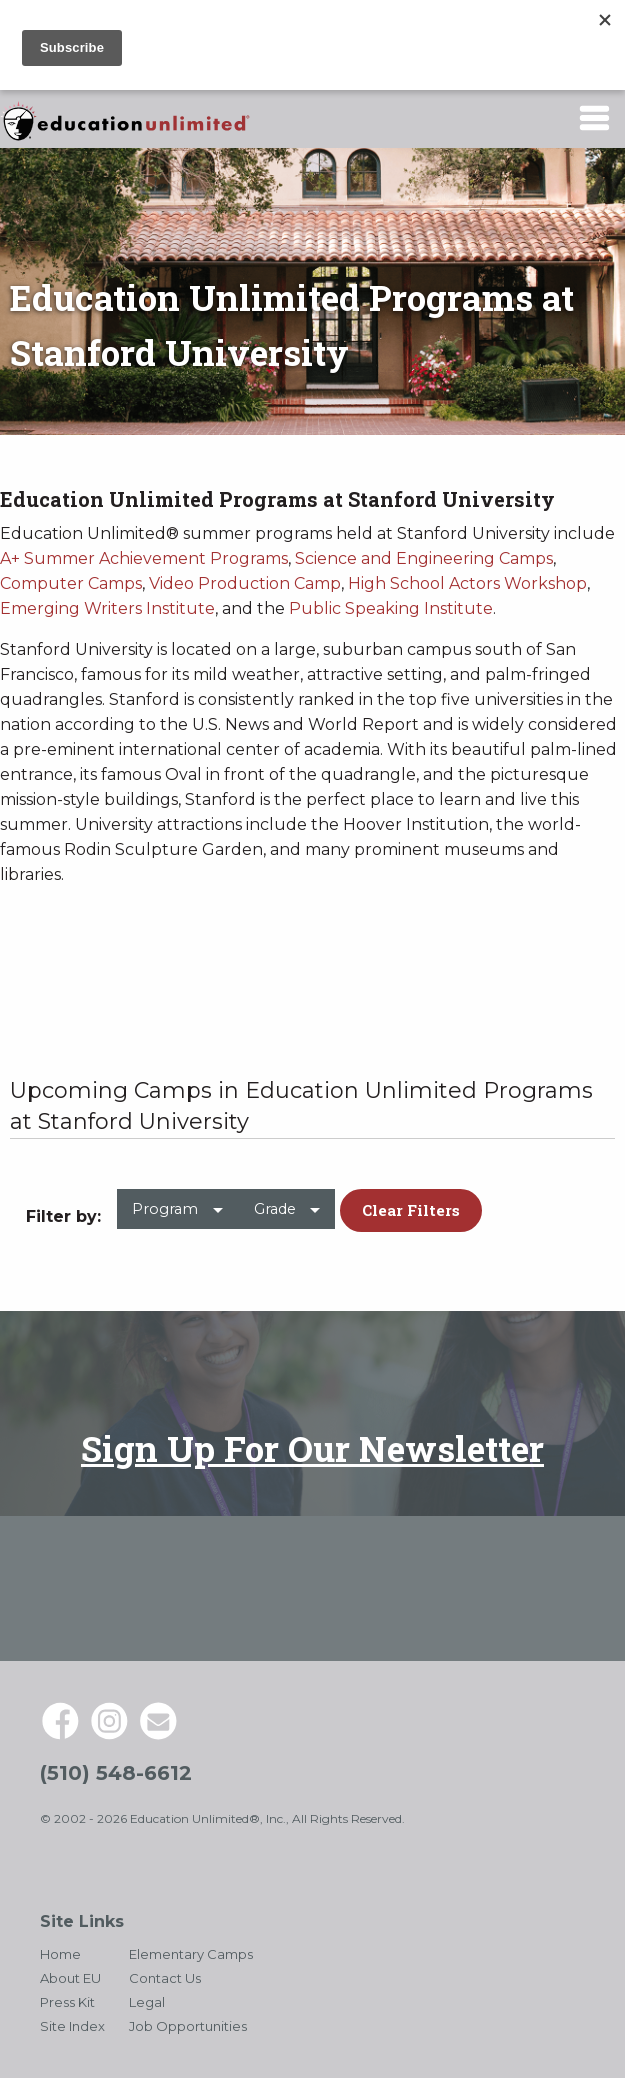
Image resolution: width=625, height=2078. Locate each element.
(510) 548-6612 (116, 1773)
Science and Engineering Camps (424, 558)
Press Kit (67, 2002)
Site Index (72, 2026)
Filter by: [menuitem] (63, 1216)
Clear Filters (411, 1210)
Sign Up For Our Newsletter (312, 1448)
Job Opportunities (188, 2026)
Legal (147, 2002)
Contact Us (165, 1978)
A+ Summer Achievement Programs (144, 558)
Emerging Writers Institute (107, 608)
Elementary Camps (191, 1954)
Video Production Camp (245, 583)
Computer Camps (71, 583)
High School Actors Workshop (467, 583)
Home (60, 1954)
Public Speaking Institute (391, 608)
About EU (70, 1978)
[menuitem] (177, 1217)
